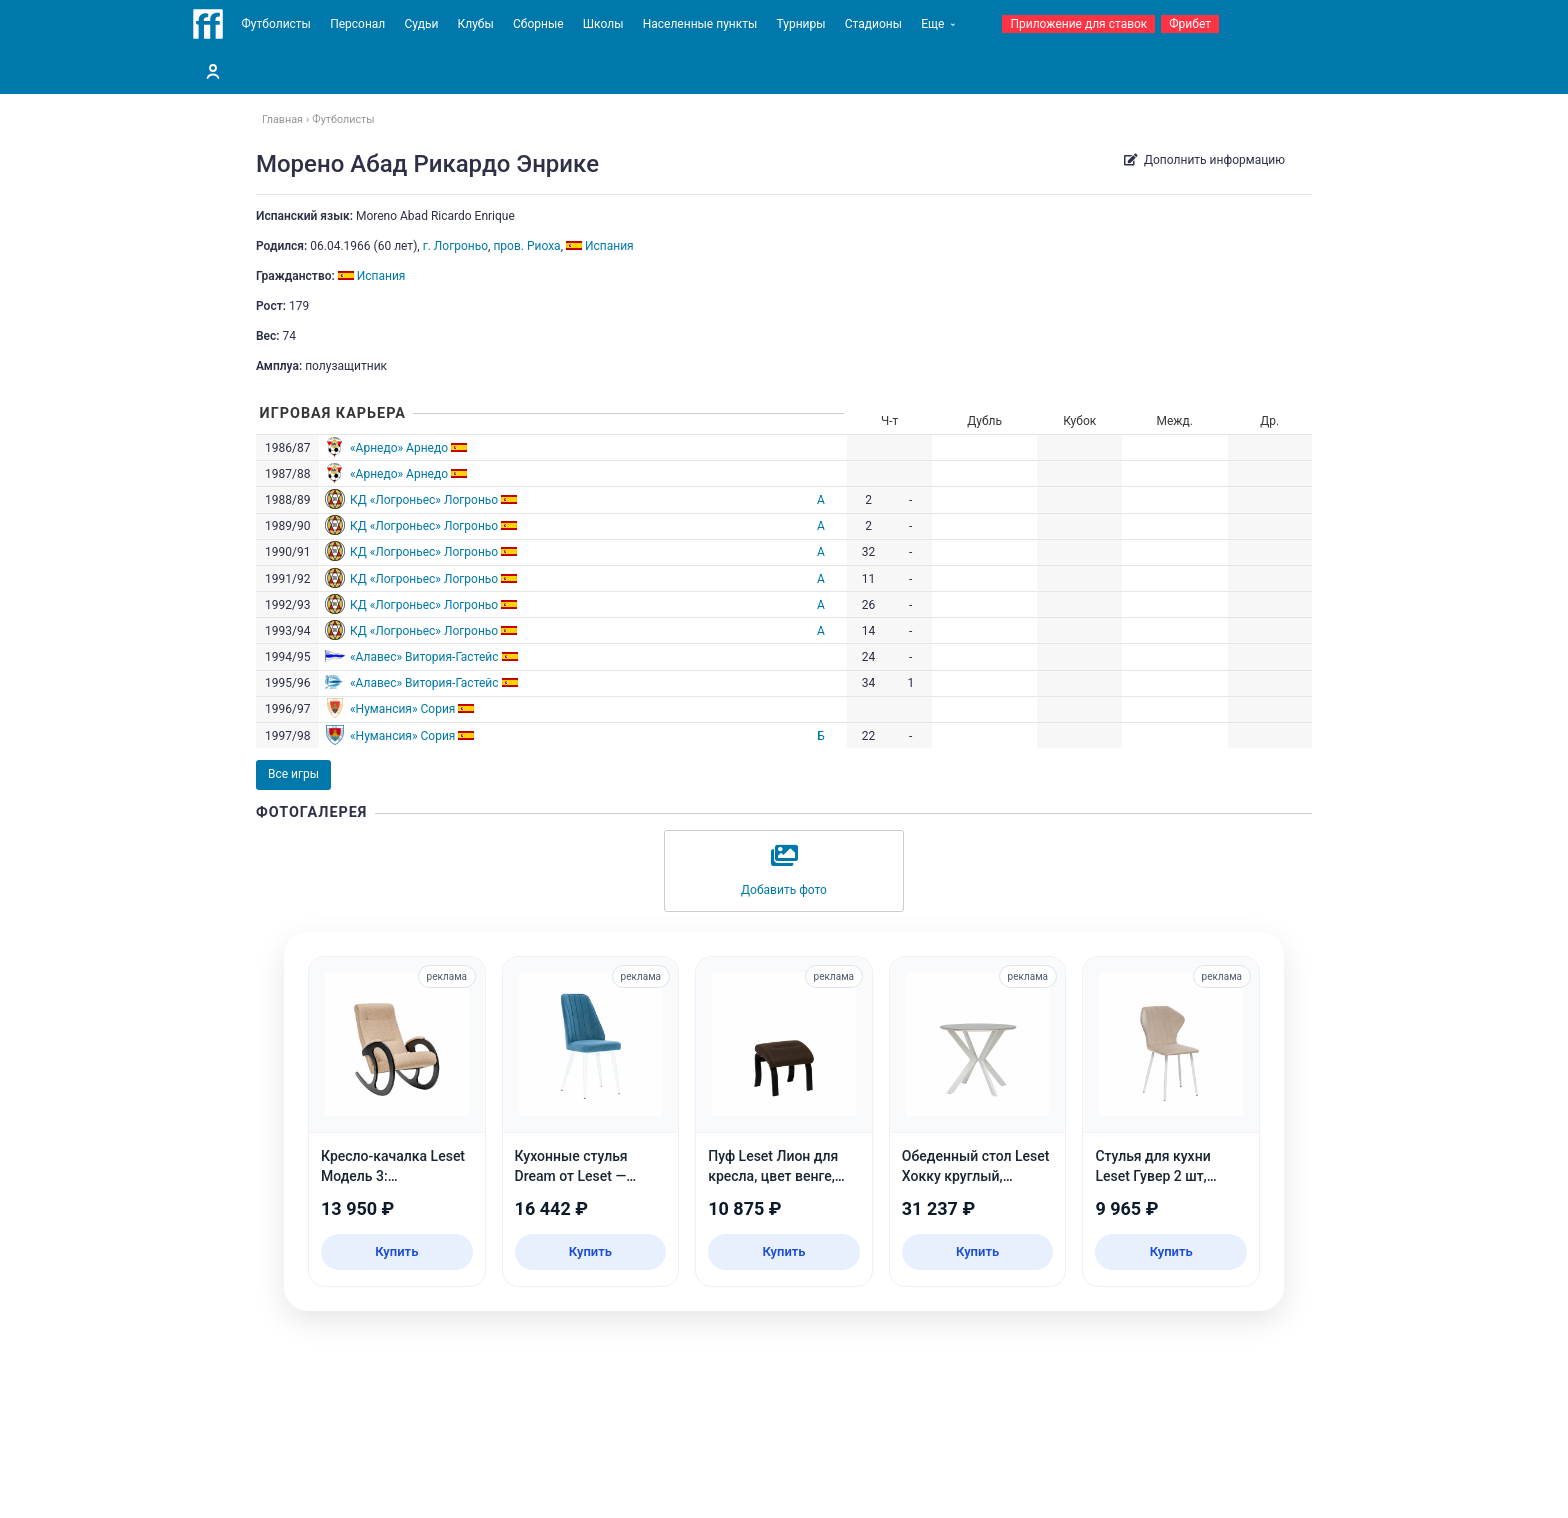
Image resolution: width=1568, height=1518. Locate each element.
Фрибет (1190, 24)
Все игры (293, 774)
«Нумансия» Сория (403, 709)
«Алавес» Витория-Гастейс (424, 657)
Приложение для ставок (1078, 24)
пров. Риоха (526, 246)
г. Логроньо (455, 246)
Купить (396, 1251)
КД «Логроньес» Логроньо (424, 500)
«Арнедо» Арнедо (399, 448)
